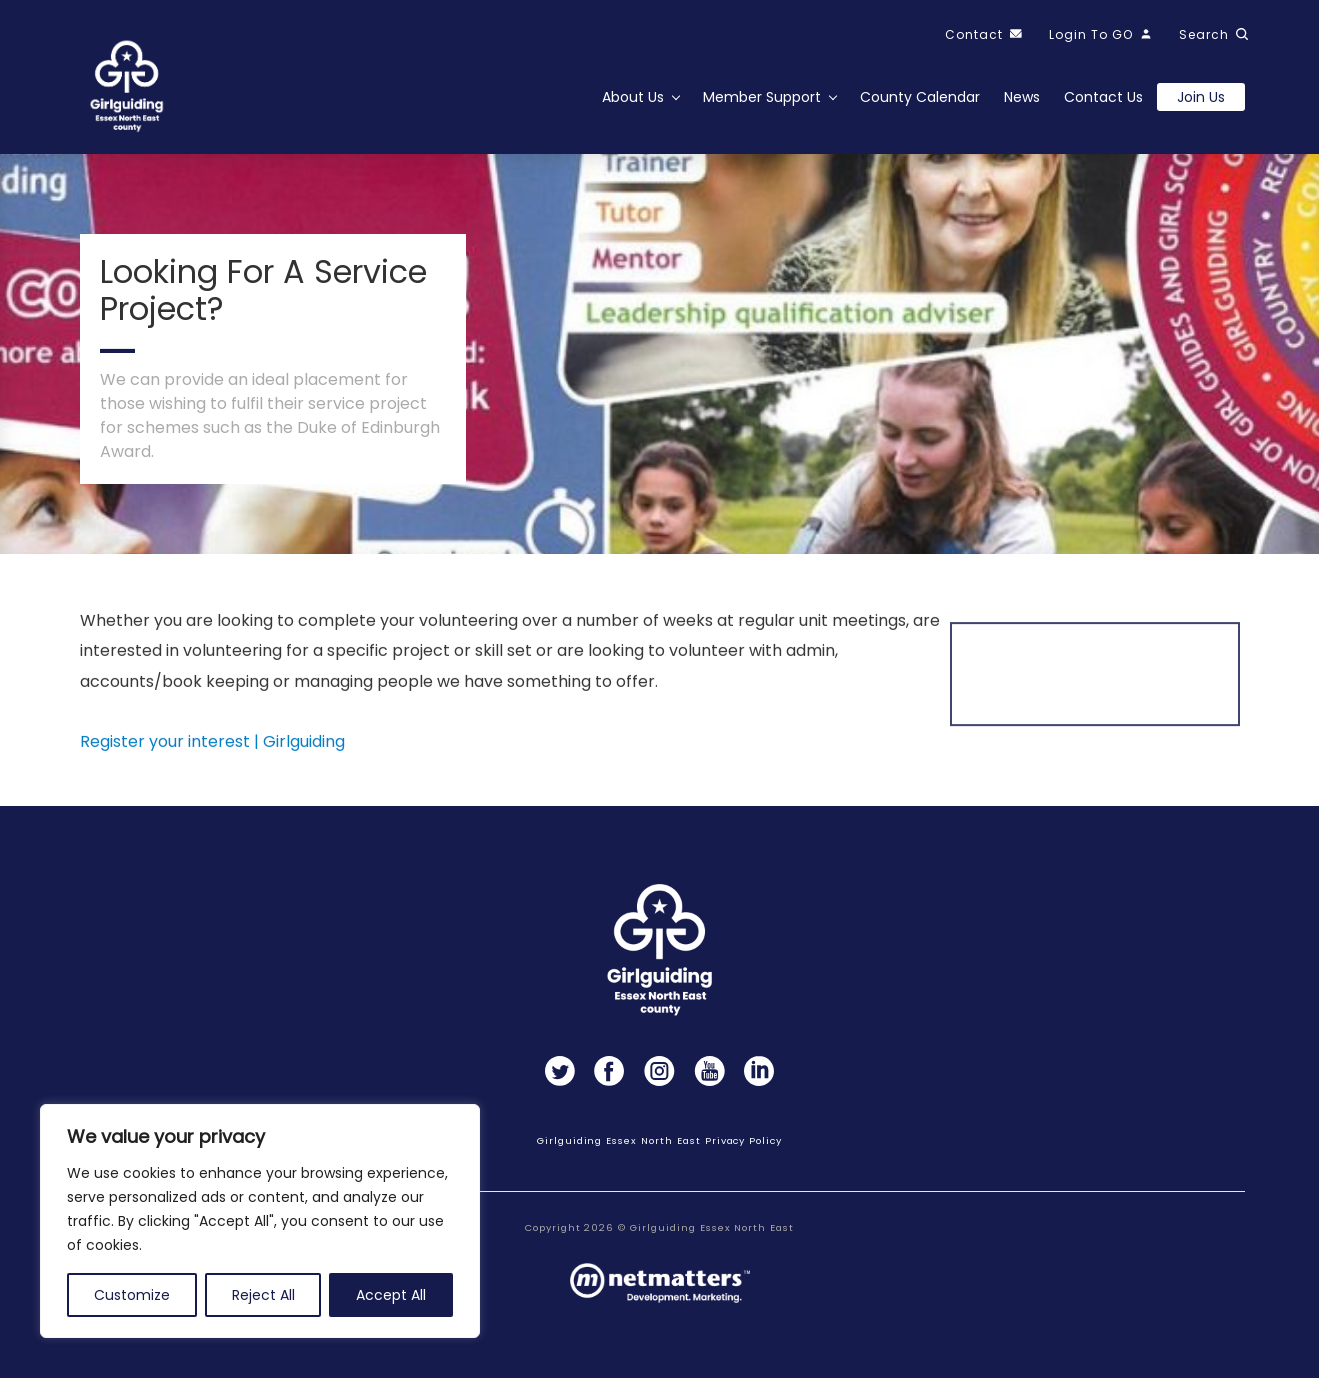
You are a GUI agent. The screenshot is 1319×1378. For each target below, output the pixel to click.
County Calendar (920, 97)
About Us (633, 97)
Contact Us (1103, 97)
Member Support (762, 97)
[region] (260, 1221)
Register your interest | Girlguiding (212, 748)
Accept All (391, 1295)
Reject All (263, 1295)
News (1022, 97)
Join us (1201, 97)
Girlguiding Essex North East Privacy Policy (659, 1140)
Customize (132, 1295)
